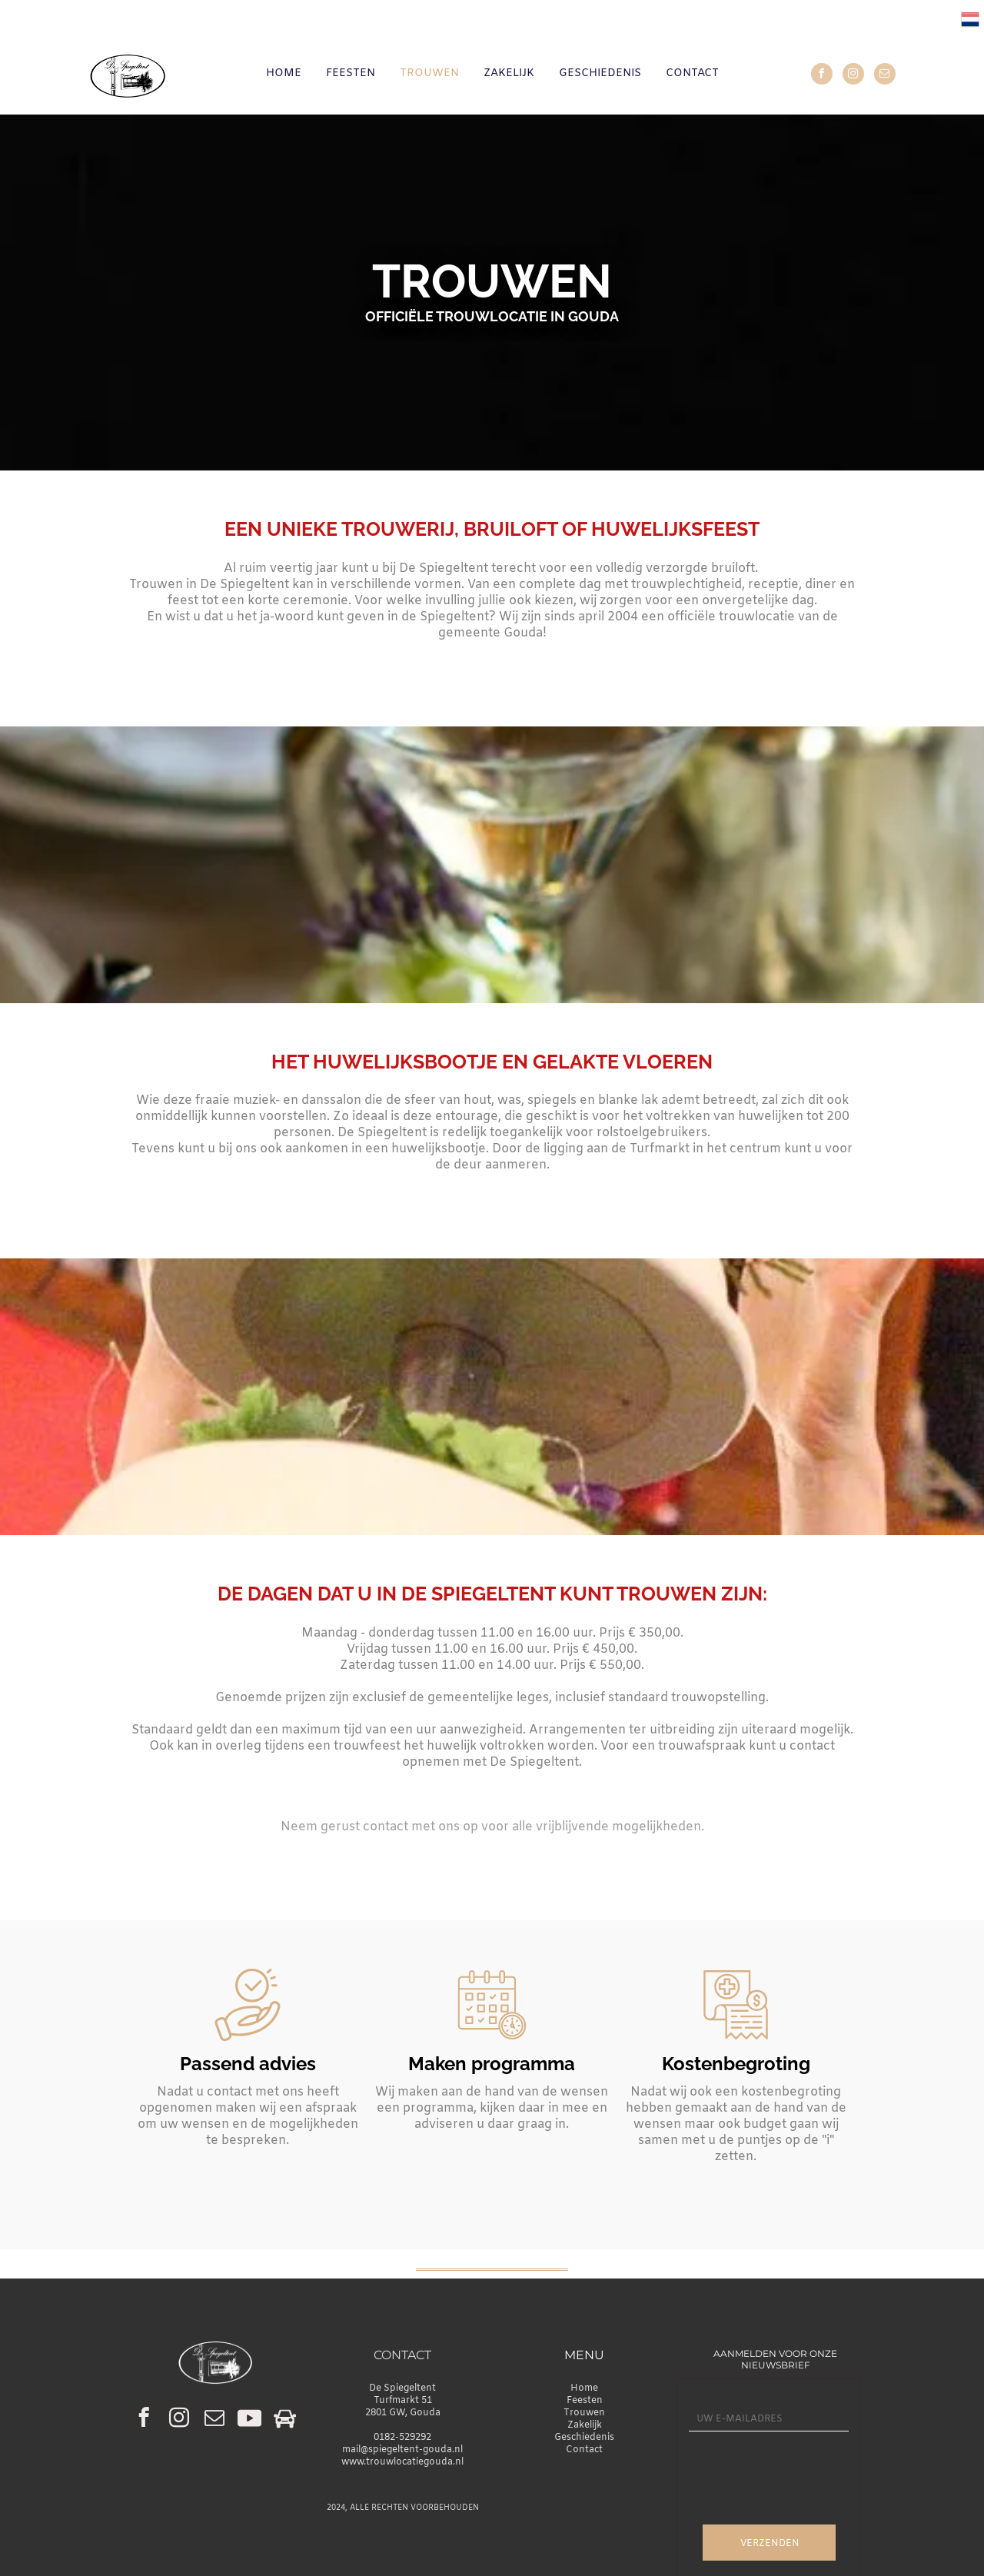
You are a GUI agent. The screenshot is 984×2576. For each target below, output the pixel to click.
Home (584, 2388)
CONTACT (402, 2355)
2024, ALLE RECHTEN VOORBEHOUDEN (403, 2508)
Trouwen (584, 2413)
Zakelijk (584, 2425)
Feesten (585, 2401)
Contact (584, 2450)
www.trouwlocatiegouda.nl (402, 2462)
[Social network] (249, 2420)
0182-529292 (402, 2437)
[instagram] (853, 75)
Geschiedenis (584, 2437)
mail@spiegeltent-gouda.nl (402, 2450)
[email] (885, 75)
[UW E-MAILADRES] (769, 2419)
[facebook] (822, 75)
